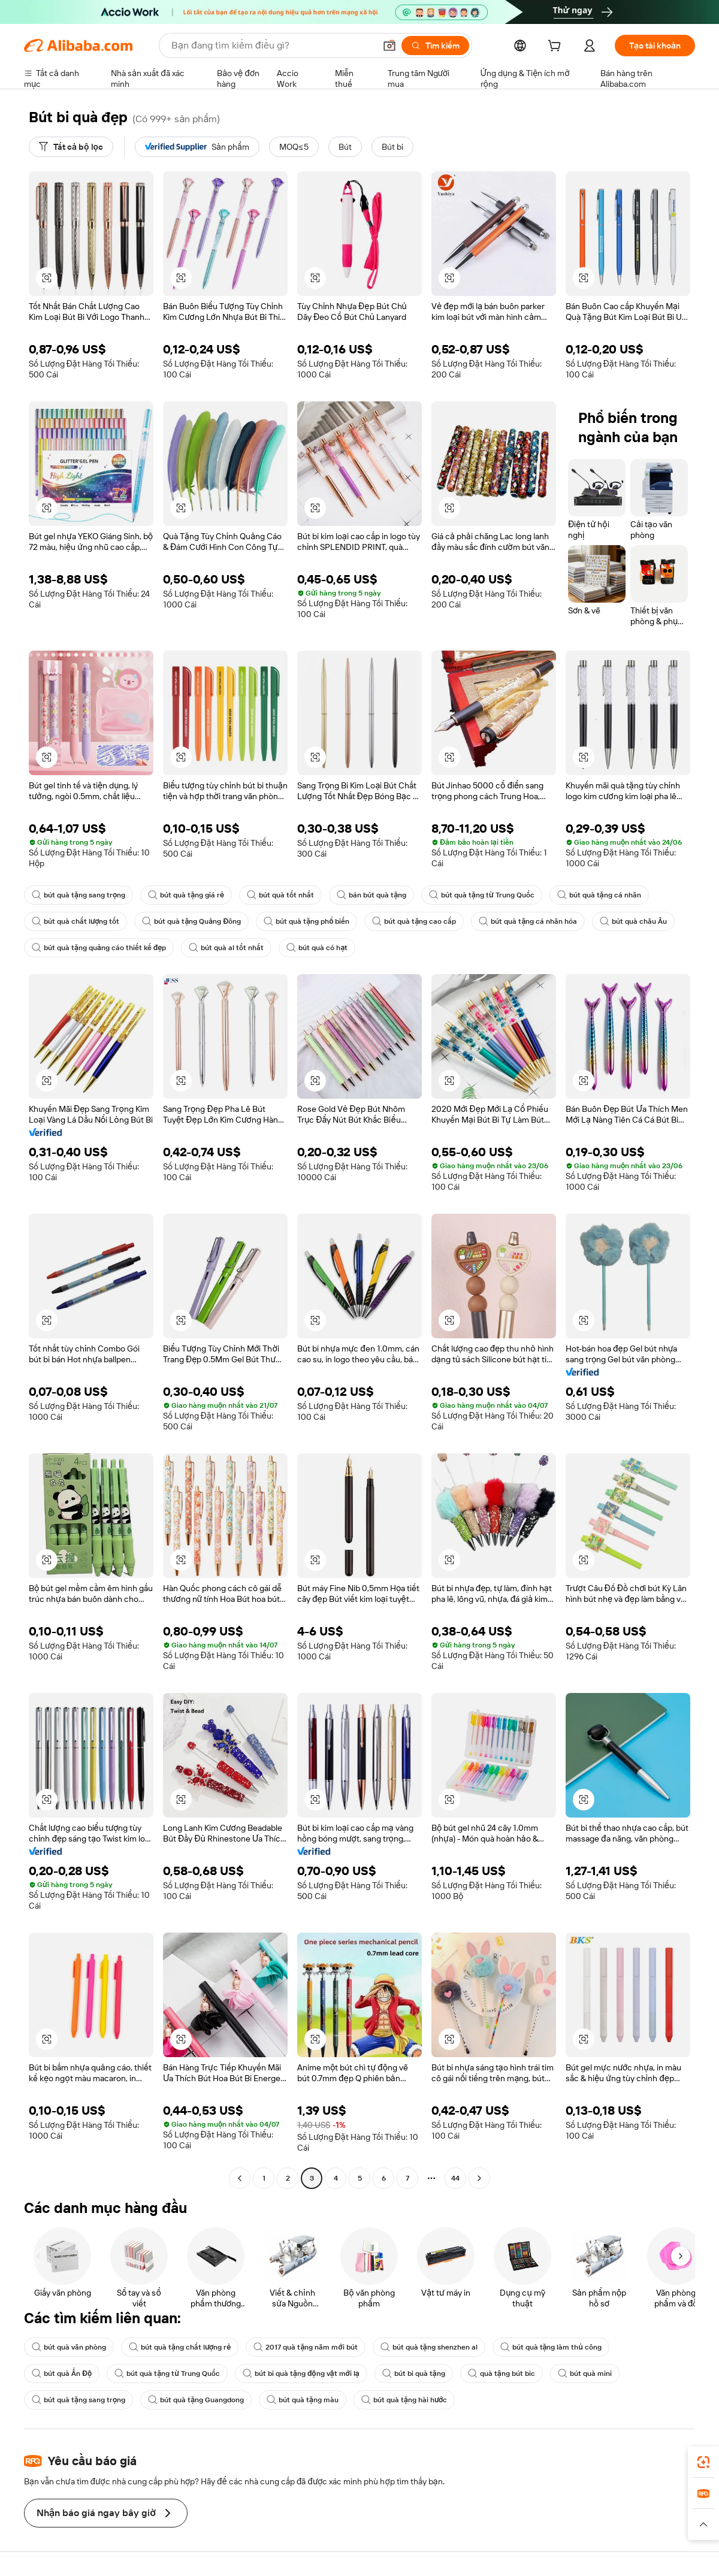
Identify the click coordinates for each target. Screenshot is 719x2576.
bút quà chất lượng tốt (75, 921)
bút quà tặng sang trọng (78, 895)
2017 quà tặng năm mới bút (305, 2347)
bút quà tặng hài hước (404, 2400)
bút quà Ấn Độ (62, 2373)
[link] (703, 2462)
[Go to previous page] (239, 2178)
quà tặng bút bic (501, 2373)
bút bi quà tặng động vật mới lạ (301, 2373)
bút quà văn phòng (69, 2347)
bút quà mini (585, 2373)
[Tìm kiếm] (435, 45)
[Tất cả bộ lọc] (71, 147)
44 (455, 2178)
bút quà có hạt (317, 948)
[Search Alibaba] (272, 45)
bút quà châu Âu (633, 921)
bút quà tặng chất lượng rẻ (180, 2347)
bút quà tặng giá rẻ (186, 895)
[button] (389, 45)
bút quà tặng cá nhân (599, 895)
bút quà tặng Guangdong (196, 2400)
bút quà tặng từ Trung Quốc (481, 895)
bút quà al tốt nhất (226, 948)
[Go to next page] (479, 2178)
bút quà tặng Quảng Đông (191, 921)
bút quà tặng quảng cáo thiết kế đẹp (99, 948)
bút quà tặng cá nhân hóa (528, 921)
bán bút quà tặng (371, 895)
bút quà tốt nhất (280, 895)
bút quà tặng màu (303, 2400)
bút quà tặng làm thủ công (551, 2347)
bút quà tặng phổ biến (306, 921)
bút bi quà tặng (413, 2373)
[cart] (557, 47)
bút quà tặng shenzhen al (429, 2347)
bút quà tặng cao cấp (414, 921)
